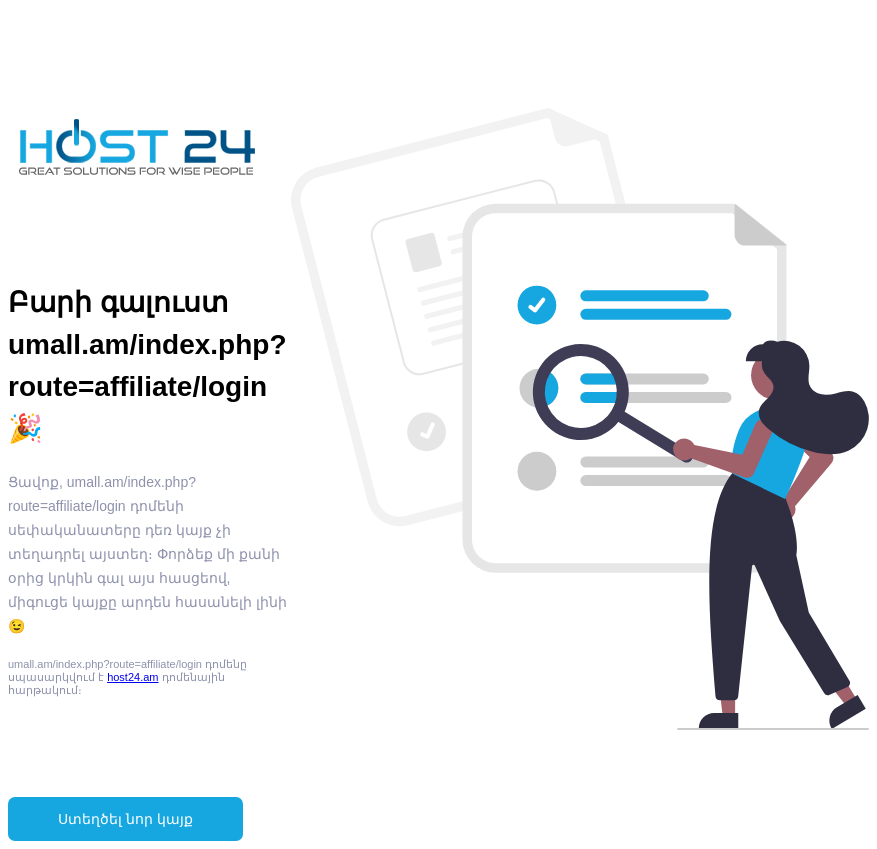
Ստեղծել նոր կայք (125, 819)
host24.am (132, 677)
